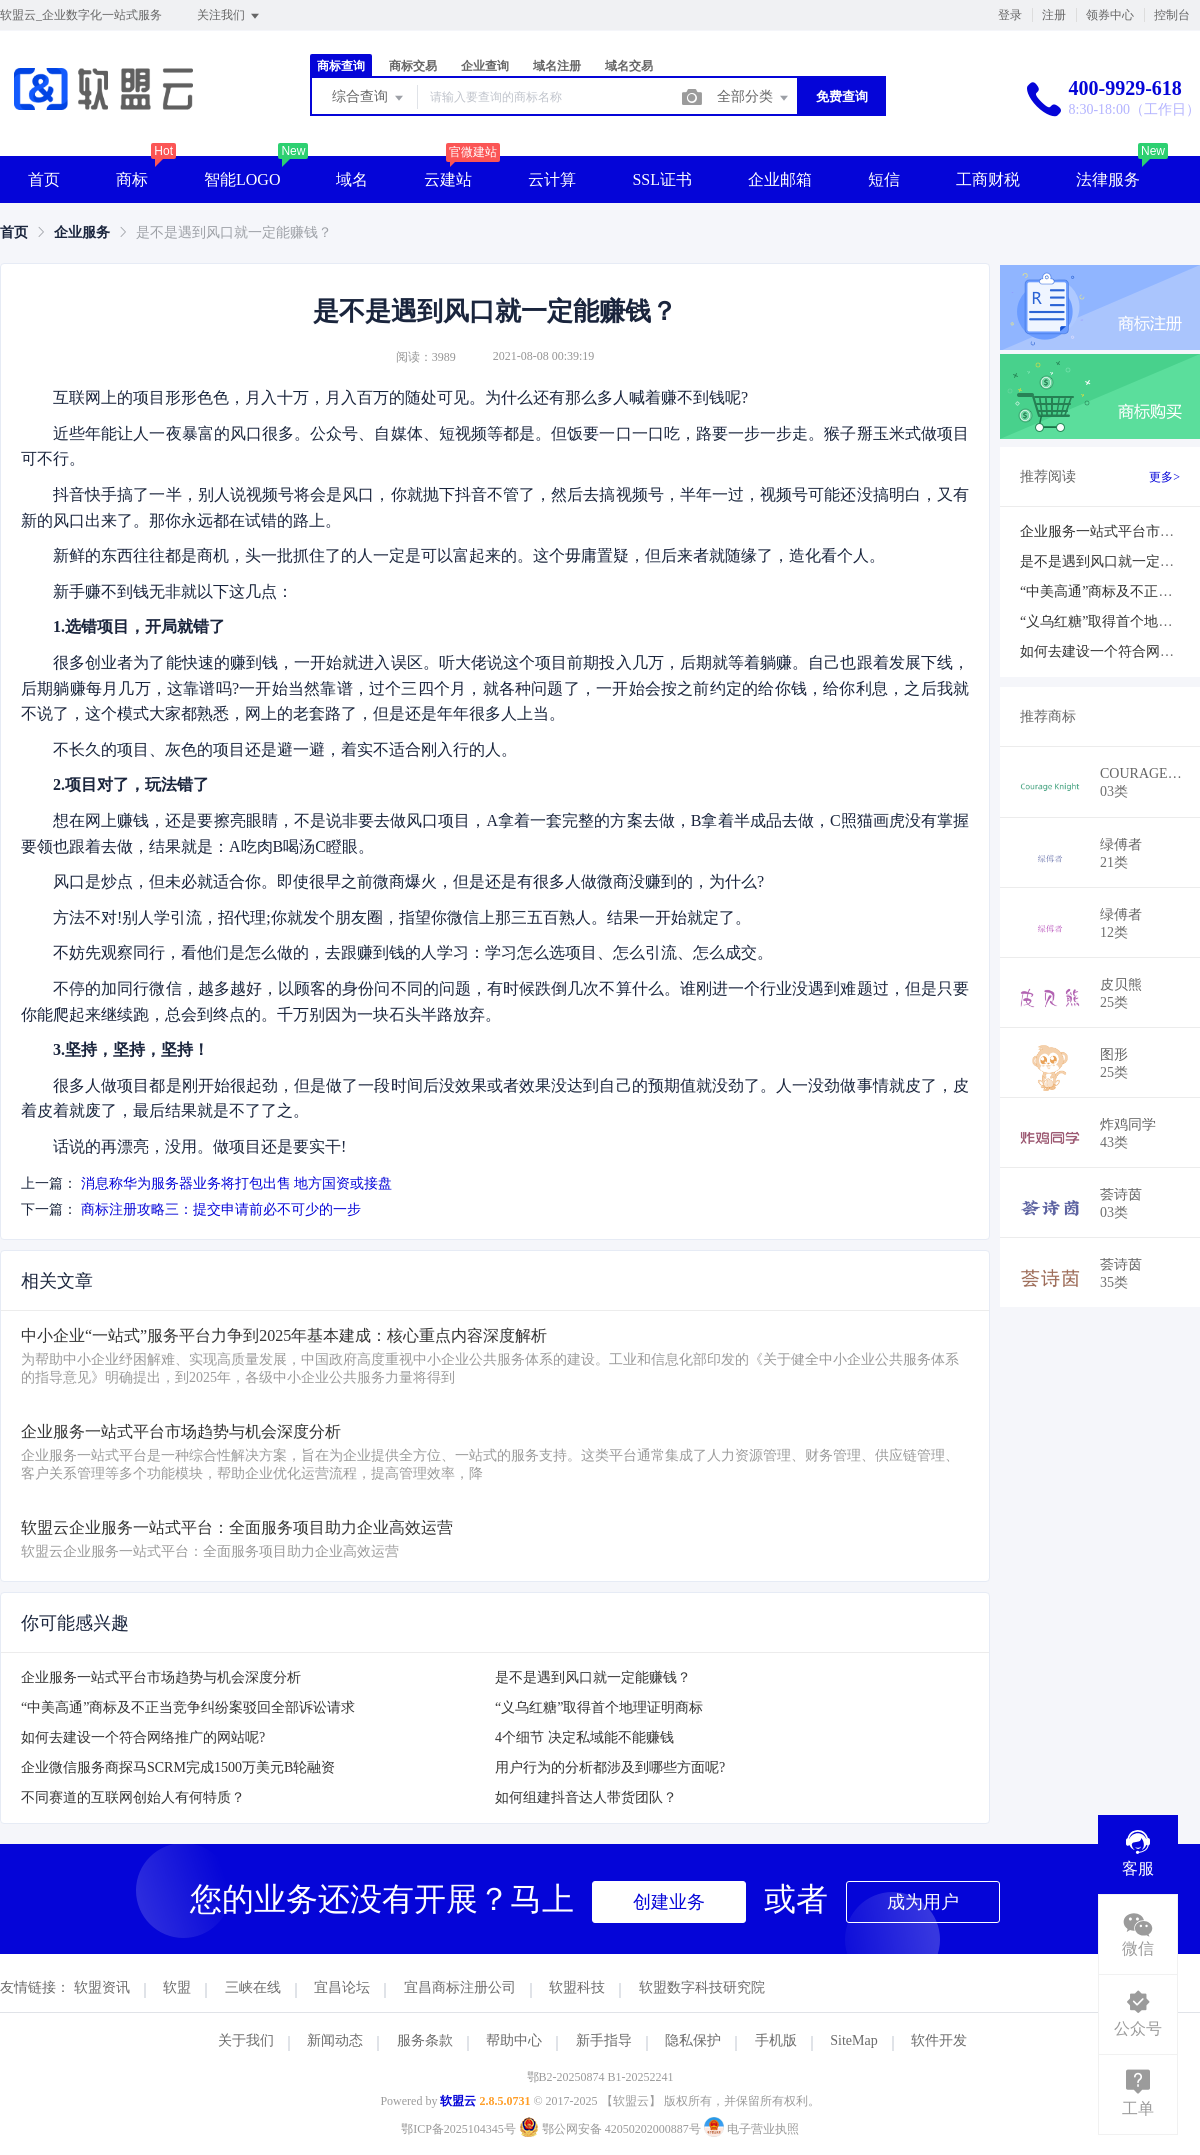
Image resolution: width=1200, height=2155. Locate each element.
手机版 (776, 2040)
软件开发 (939, 2040)
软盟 (177, 1987)
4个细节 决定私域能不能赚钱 (584, 1737)
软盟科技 (577, 1987)
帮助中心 (514, 2040)
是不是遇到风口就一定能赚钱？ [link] (234, 232)
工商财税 (988, 179)
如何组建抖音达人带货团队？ (586, 1797)
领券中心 (1110, 15)
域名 (352, 179)
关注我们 (229, 16)
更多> (1164, 477)
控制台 (1172, 15)
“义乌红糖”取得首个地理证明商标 (599, 1707)
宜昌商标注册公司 (460, 1987)
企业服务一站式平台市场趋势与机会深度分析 (161, 1677)
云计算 (552, 179)
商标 (132, 179)
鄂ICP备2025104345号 (458, 2129)
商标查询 (341, 66)
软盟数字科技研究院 (702, 1987)
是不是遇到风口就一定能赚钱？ (593, 1677)
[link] (14, 232)
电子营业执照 (751, 2129)
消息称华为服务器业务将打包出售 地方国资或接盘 (237, 1183)
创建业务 (669, 1902)
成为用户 (923, 1902)
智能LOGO (242, 179)
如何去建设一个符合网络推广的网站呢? (143, 1737)
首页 (44, 179)
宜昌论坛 (342, 1987)
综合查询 (369, 98)
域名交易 (629, 66)
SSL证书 (662, 179)
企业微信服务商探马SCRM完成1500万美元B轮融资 (178, 1767)
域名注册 (557, 66)
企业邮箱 (780, 179)
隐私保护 (693, 2040)
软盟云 (458, 2101)
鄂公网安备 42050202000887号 (611, 2129)
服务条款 (425, 2040)
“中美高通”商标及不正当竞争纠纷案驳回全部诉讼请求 (188, 1707)
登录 (1010, 15)
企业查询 (485, 66)
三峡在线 (253, 1987)
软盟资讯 (102, 1987)
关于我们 (246, 2040)
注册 (1054, 15)
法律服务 (1108, 179)
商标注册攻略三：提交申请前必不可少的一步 (221, 1209)
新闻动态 (335, 2040)
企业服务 (82, 232)
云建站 (448, 179)
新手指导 (604, 2040)
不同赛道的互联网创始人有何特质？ (133, 1797)
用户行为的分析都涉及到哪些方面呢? (610, 1767)
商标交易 (413, 66)
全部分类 (754, 98)
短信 (884, 179)
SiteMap (853, 2040)
